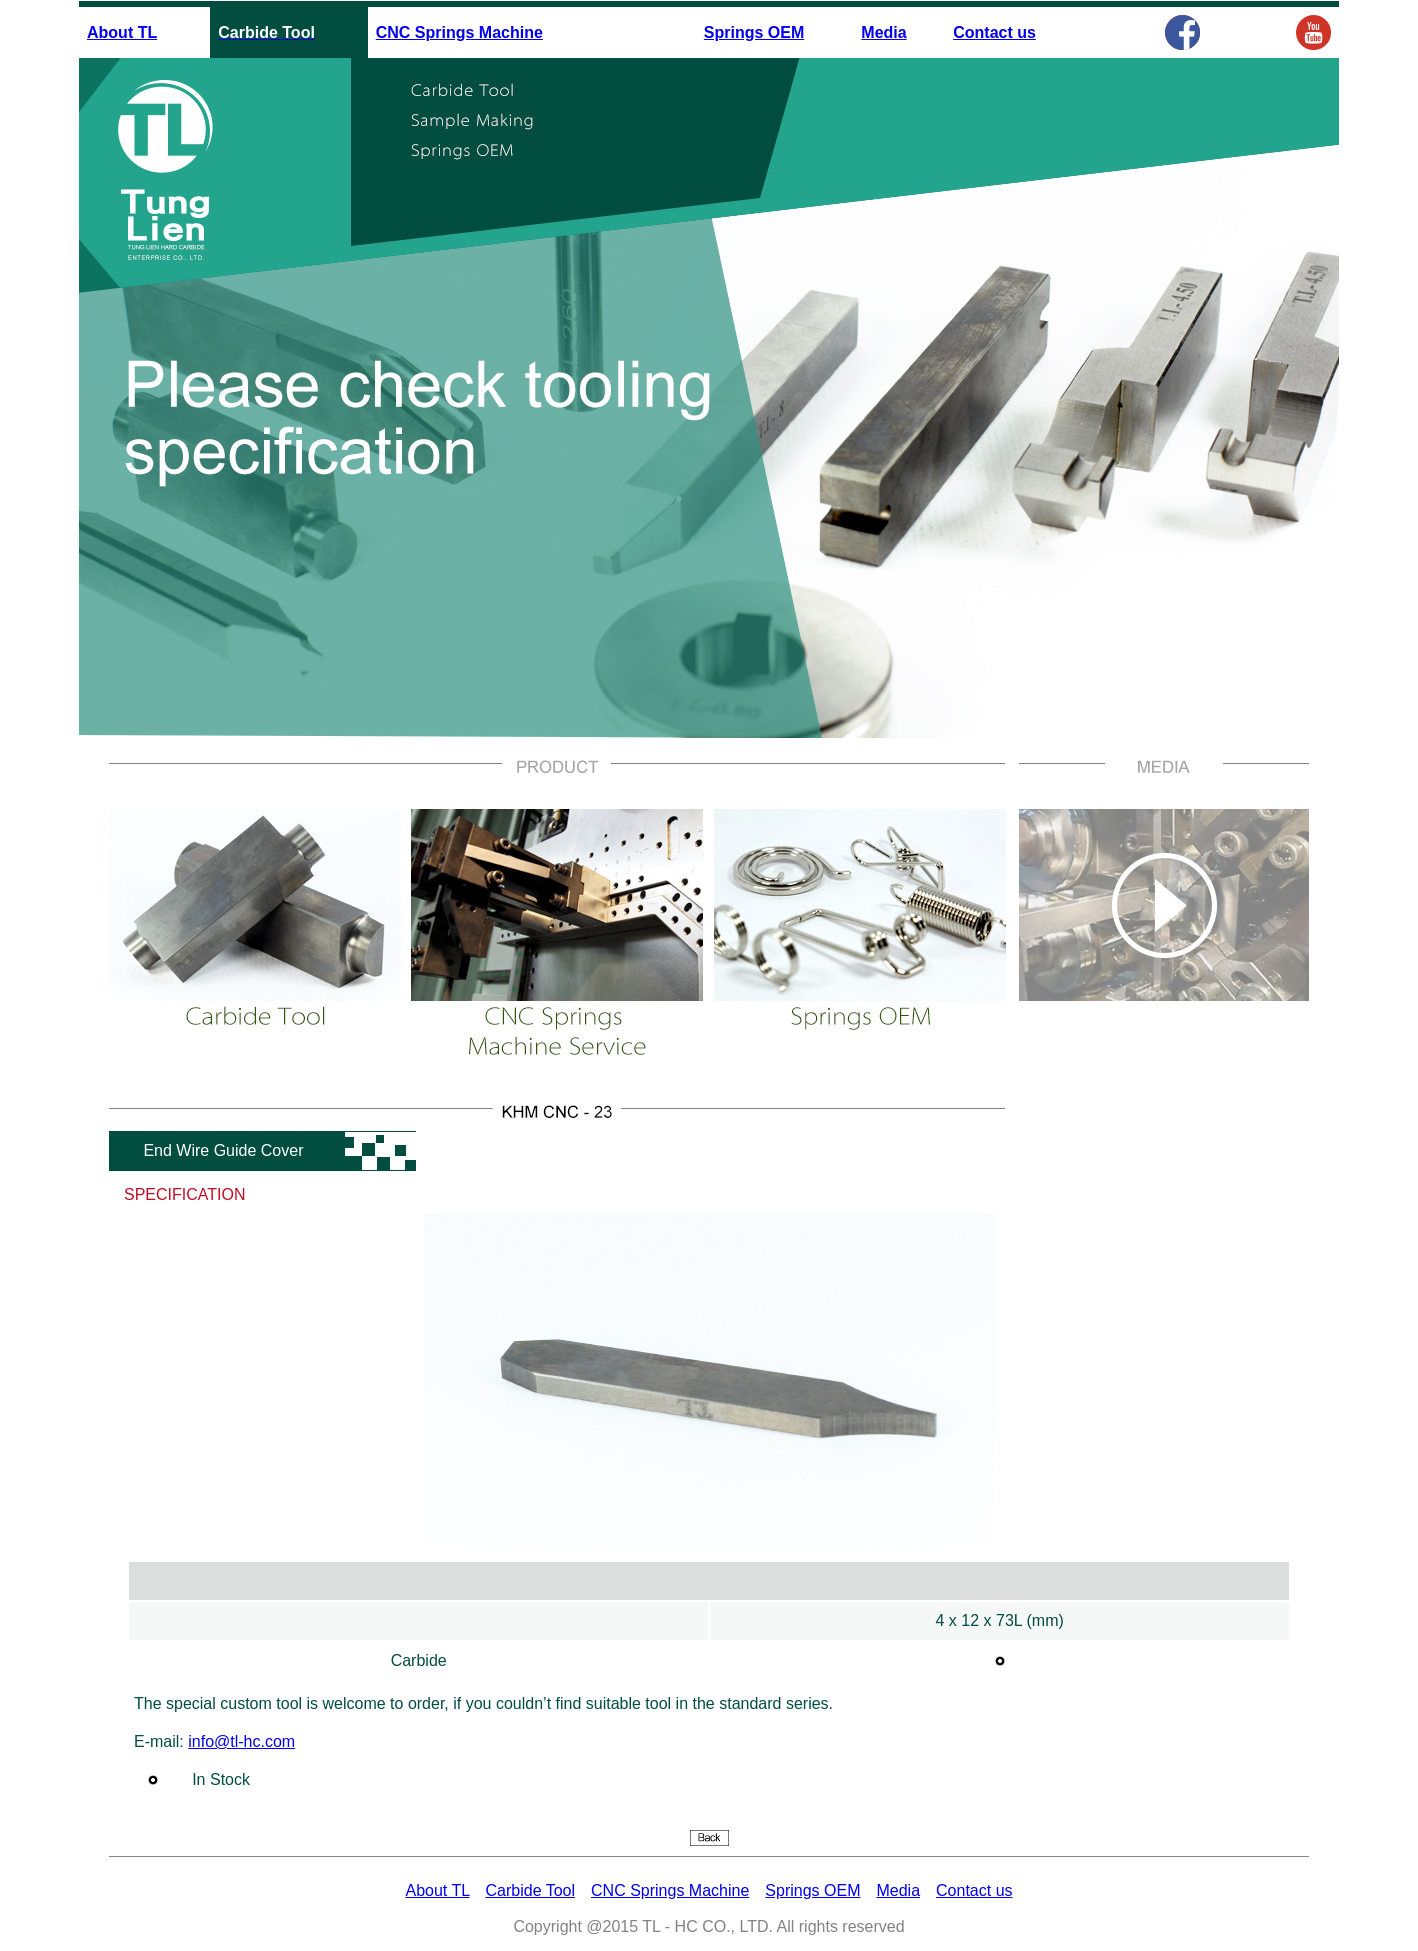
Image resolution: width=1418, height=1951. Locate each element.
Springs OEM (754, 32)
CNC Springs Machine (459, 32)
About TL (122, 32)
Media (883, 32)
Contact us (994, 32)
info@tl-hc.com (241, 1741)
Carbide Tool (531, 1890)
